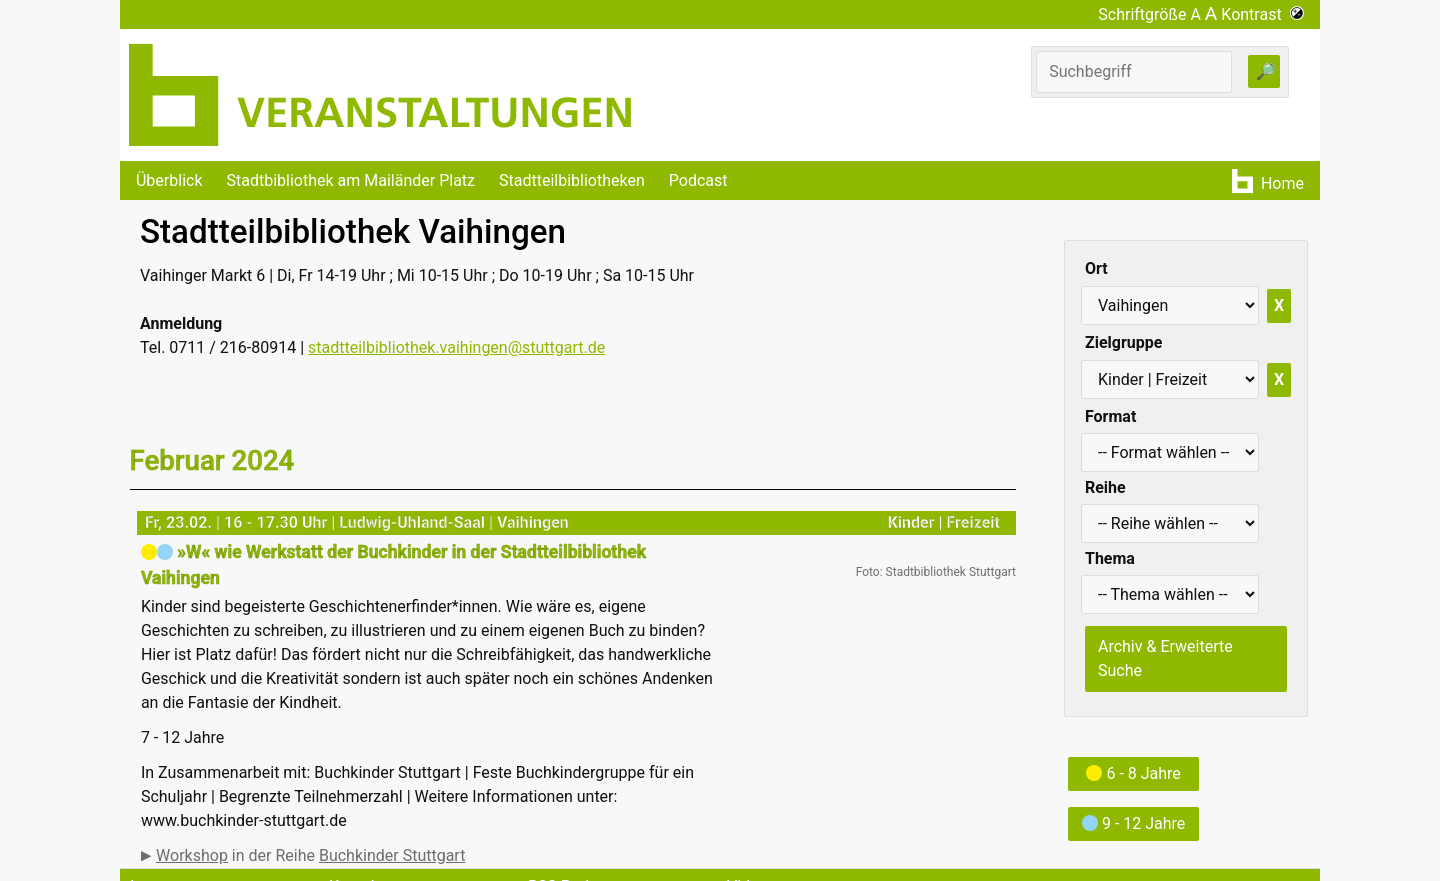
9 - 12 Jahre (1133, 823)
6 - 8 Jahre (1133, 773)
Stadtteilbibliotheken (572, 180)
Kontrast (1262, 14)
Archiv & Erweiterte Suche (1165, 658)
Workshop (192, 855)
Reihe (1105, 487)
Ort (1096, 268)
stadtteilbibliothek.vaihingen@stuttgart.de (456, 347)
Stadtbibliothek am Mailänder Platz (351, 180)
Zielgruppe (1123, 342)
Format (1110, 416)
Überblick (169, 180)
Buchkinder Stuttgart (392, 855)
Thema (1110, 558)
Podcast (698, 180)
